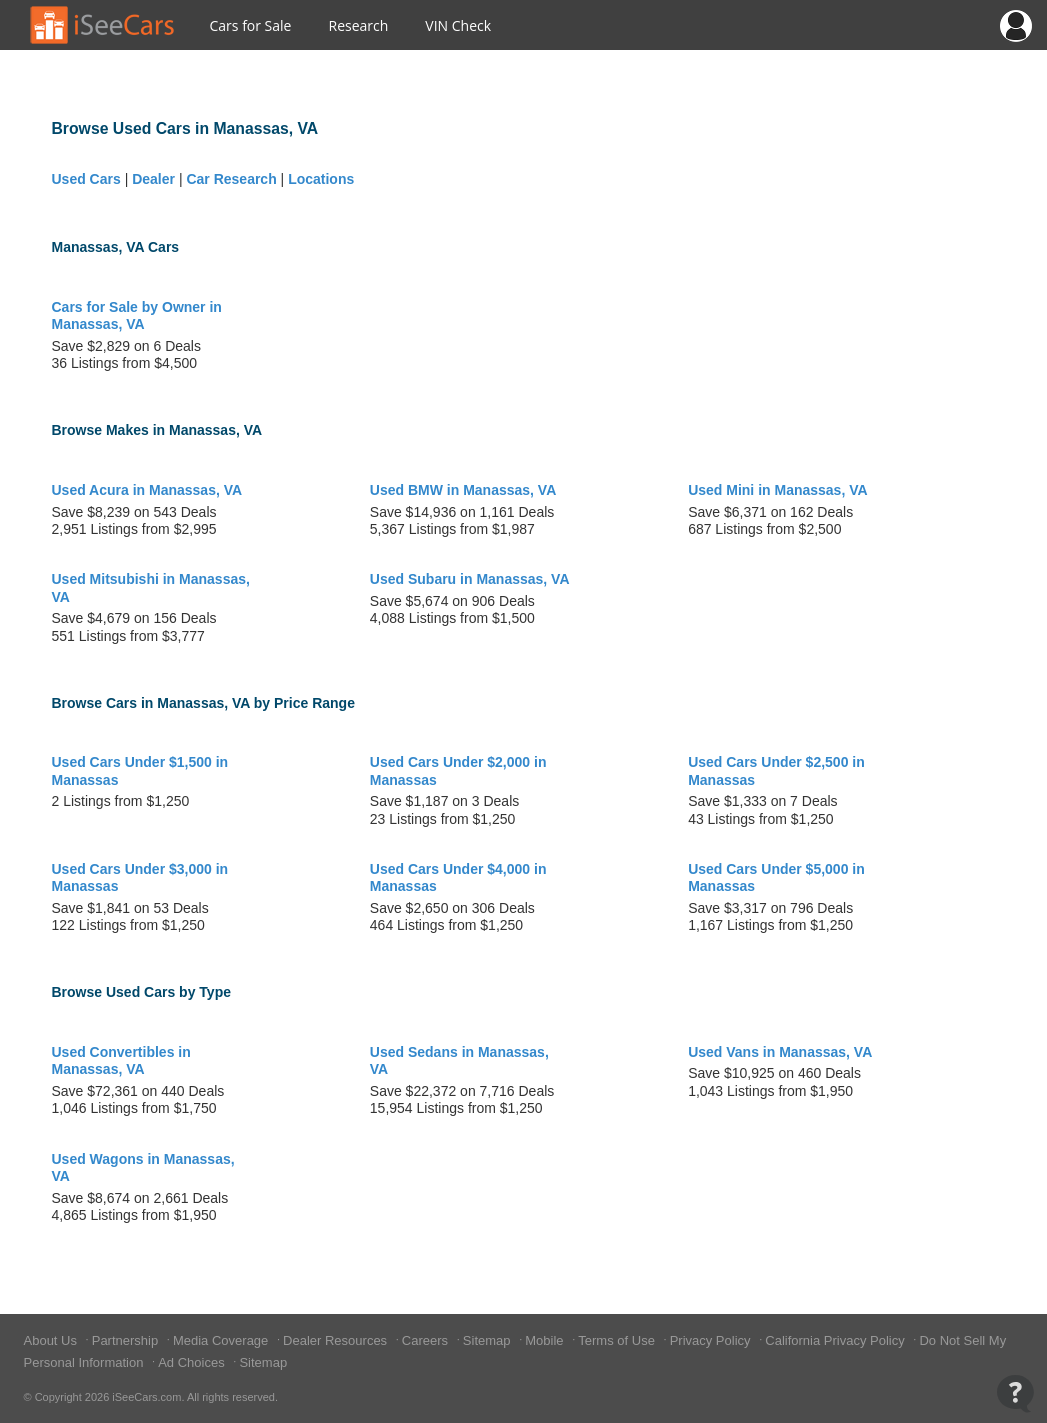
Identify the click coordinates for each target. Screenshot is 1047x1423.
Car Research (231, 179)
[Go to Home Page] (103, 25)
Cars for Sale (251, 25)
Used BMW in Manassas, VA (463, 490)
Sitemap (488, 1340)
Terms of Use (618, 1340)
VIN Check (458, 25)
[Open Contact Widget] (1015, 1393)
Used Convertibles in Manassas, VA (121, 1061)
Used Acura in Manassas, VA (147, 490)
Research (358, 25)
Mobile (546, 1340)
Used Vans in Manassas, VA (780, 1052)
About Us (52, 1340)
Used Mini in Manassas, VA (777, 490)
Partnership (127, 1340)
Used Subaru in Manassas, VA (470, 579)
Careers (427, 1340)
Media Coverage (222, 1340)
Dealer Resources (337, 1340)
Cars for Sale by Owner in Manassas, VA (137, 316)
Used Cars (86, 179)
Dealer (153, 179)
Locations (321, 179)
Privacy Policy (712, 1340)
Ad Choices (193, 1362)
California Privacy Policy (836, 1340)
